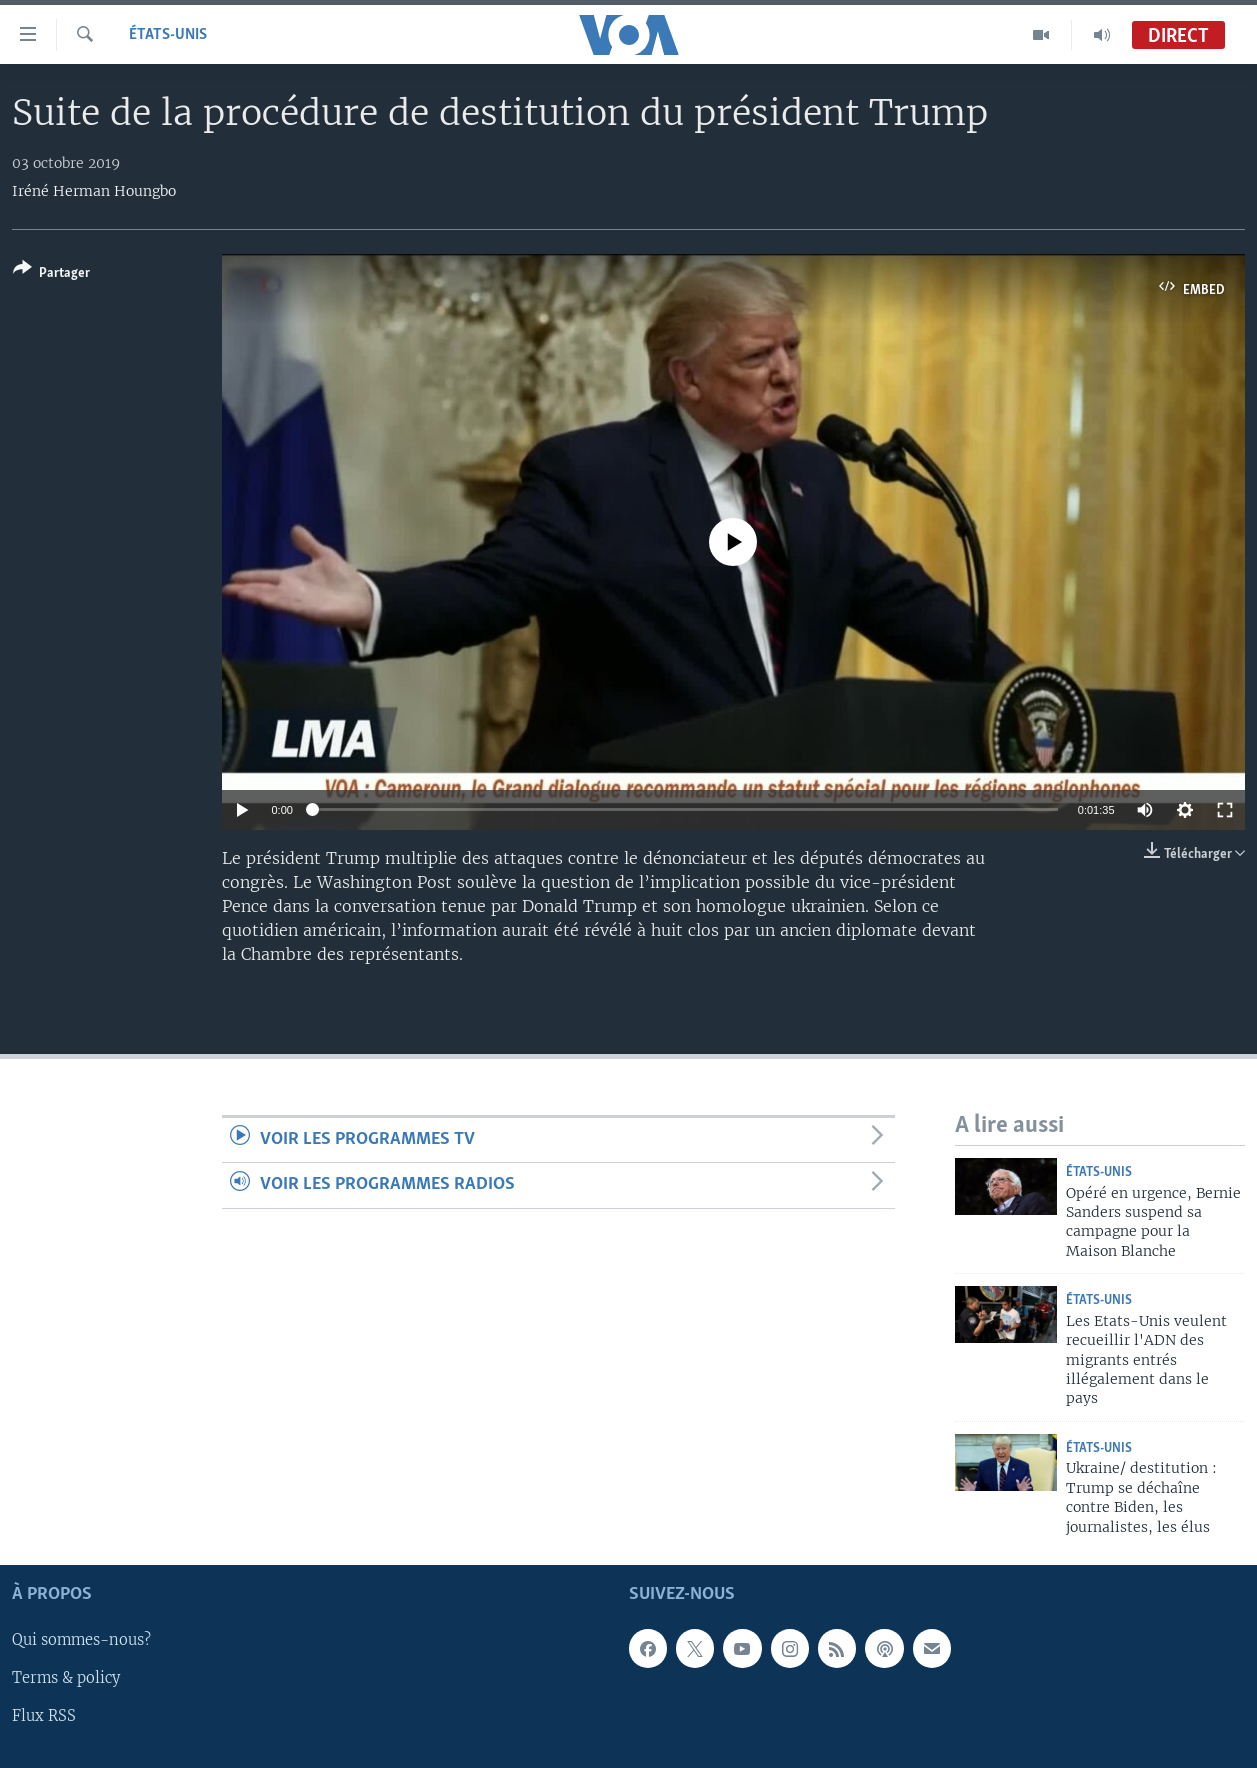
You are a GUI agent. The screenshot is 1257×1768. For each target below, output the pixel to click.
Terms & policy (66, 1678)
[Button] (51, 274)
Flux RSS (44, 1716)
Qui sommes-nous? (81, 1640)
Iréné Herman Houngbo (94, 191)
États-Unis (168, 35)
